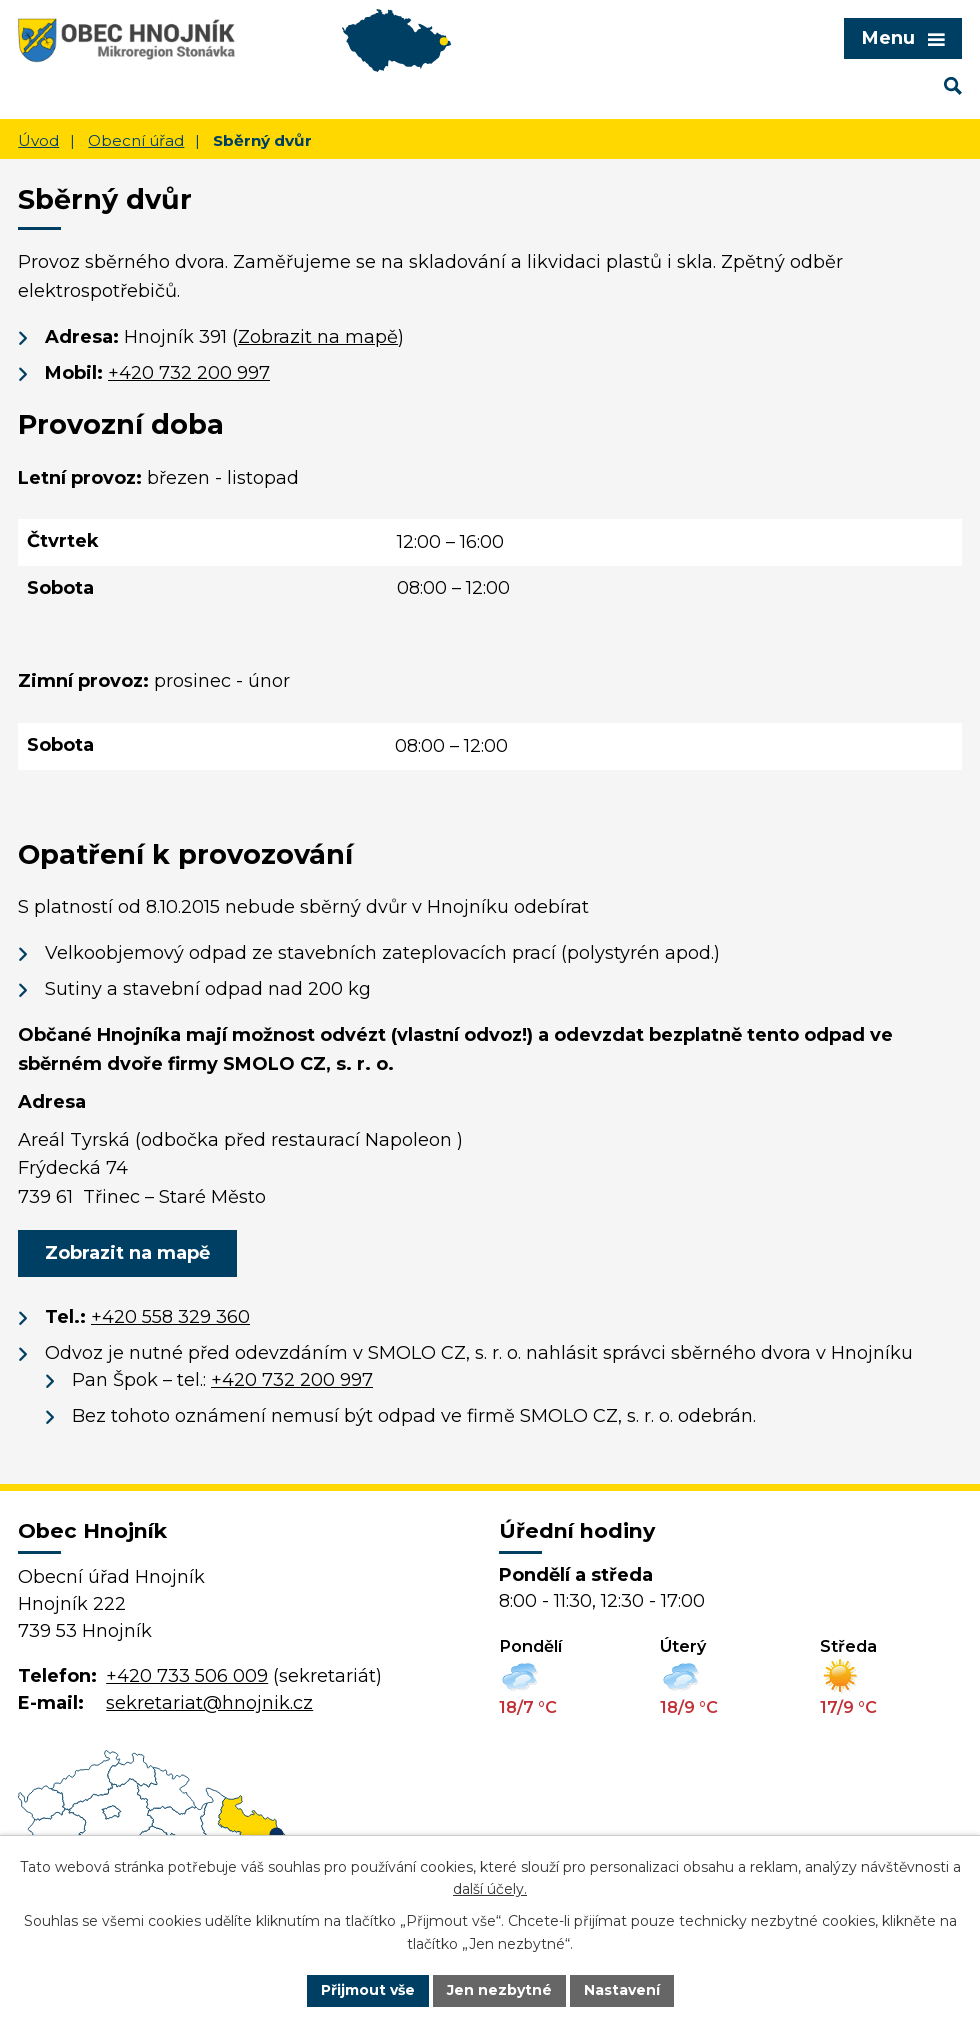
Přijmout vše (368, 1990)
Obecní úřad (136, 140)
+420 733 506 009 (187, 1676)
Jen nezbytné (499, 1990)
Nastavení (622, 1990)
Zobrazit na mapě (318, 337)
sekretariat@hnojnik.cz (209, 1703)
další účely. (490, 1890)
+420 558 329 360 (170, 1317)
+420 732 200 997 (189, 373)
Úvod (38, 140)
